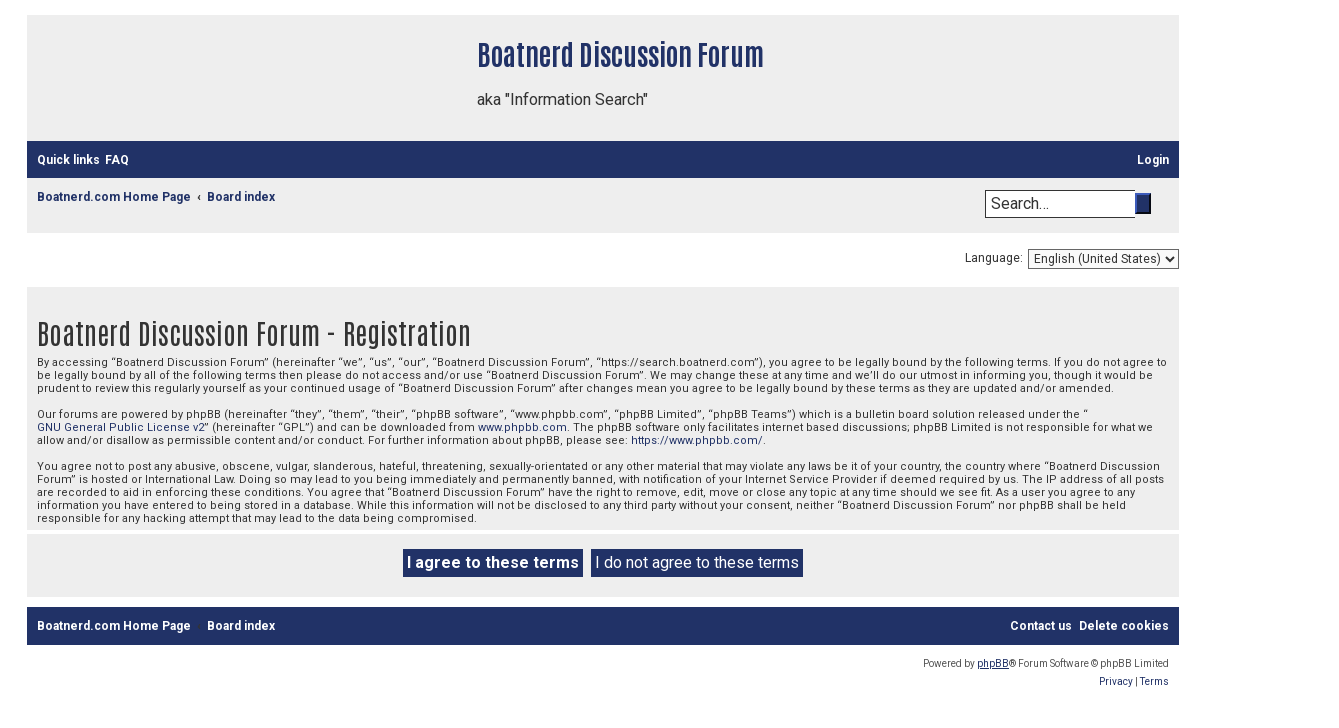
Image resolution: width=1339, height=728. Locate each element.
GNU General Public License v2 (120, 427)
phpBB (993, 663)
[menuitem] (117, 160)
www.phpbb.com (522, 427)
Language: (994, 258)
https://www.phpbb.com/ (697, 440)
